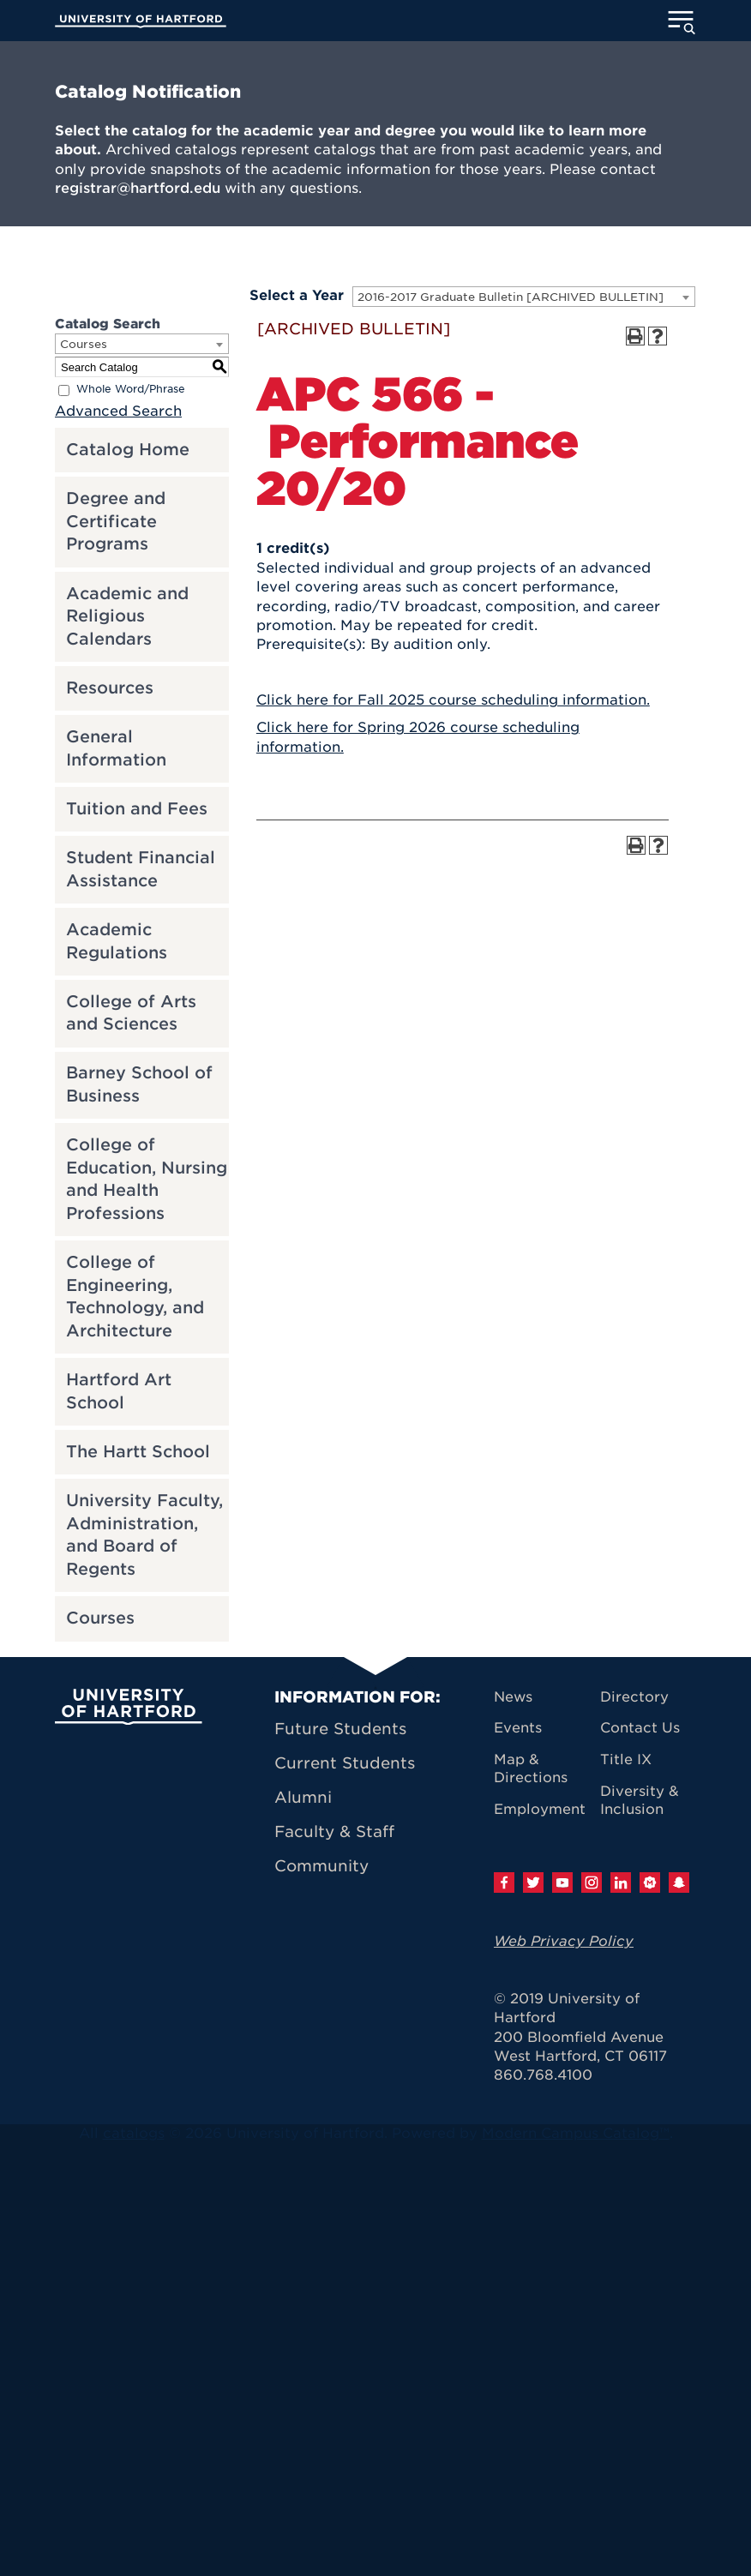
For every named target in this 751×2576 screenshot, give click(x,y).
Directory (634, 1697)
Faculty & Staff (334, 1831)
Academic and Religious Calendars (127, 616)
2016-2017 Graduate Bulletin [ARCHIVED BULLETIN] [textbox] (510, 297)
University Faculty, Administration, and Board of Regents (144, 1535)
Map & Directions (531, 1768)
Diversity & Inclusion (639, 1800)
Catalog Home (127, 449)
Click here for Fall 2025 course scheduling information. (453, 700)
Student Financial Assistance (140, 869)
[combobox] (523, 296)
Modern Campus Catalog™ (576, 2133)
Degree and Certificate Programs (115, 521)
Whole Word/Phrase (130, 389)
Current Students (344, 1763)
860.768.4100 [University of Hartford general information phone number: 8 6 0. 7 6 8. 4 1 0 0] (543, 2075)
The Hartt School (138, 1452)
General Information (116, 748)
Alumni (303, 1797)
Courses (100, 1618)
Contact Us (640, 1728)
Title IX (626, 1759)
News (513, 1697)
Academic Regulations (116, 941)
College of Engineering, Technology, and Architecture (135, 1296)
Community (321, 1866)
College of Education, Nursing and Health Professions (146, 1179)
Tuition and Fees (136, 809)
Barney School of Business (139, 1084)
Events (518, 1728)
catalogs (134, 2133)
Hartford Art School (118, 1391)
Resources (109, 688)
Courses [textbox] (83, 344)
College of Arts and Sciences (131, 1013)
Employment (540, 1809)
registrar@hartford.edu (137, 188)
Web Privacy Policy (564, 1941)
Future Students (340, 1729)
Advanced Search (118, 411)
